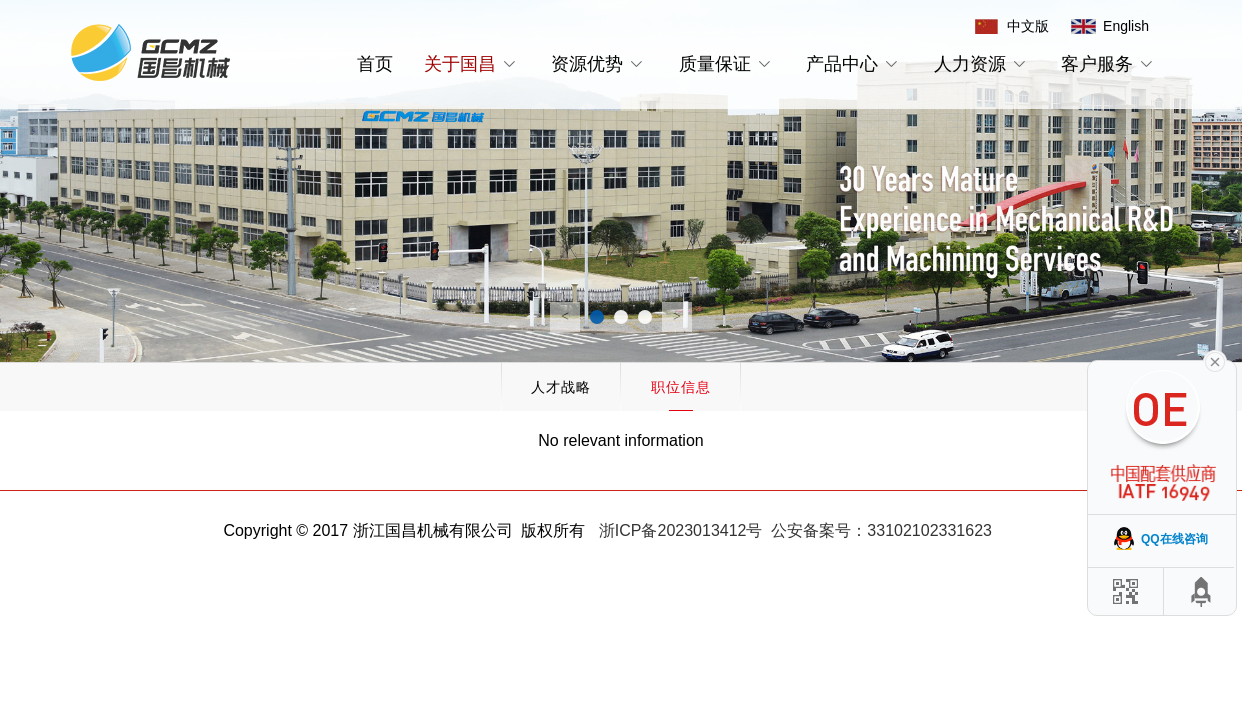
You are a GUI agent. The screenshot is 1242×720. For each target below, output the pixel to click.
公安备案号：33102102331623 (881, 530)
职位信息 (681, 387)
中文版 (1028, 26)
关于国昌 (472, 64)
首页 (375, 64)
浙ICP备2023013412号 (681, 530)
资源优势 (599, 64)
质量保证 (727, 64)
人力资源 (982, 64)
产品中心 (854, 64)
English (1126, 26)
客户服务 (1109, 64)
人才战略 (561, 387)
